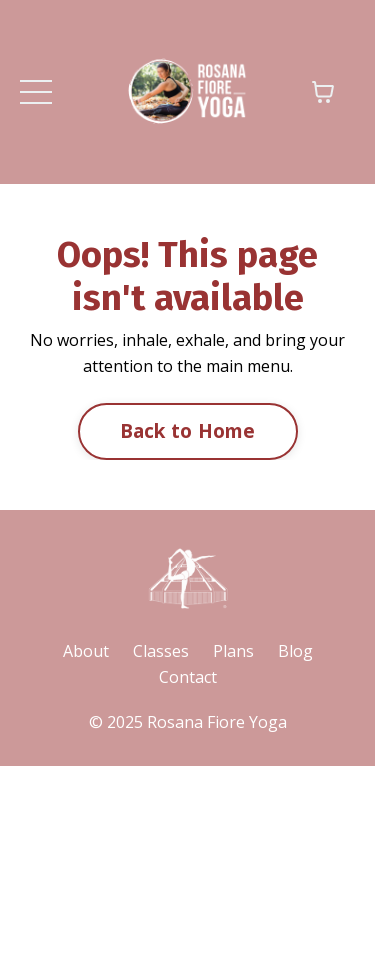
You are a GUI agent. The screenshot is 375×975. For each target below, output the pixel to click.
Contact (188, 677)
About (86, 651)
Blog (295, 651)
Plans (233, 651)
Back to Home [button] (188, 430)
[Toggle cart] (323, 92)
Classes (161, 651)
